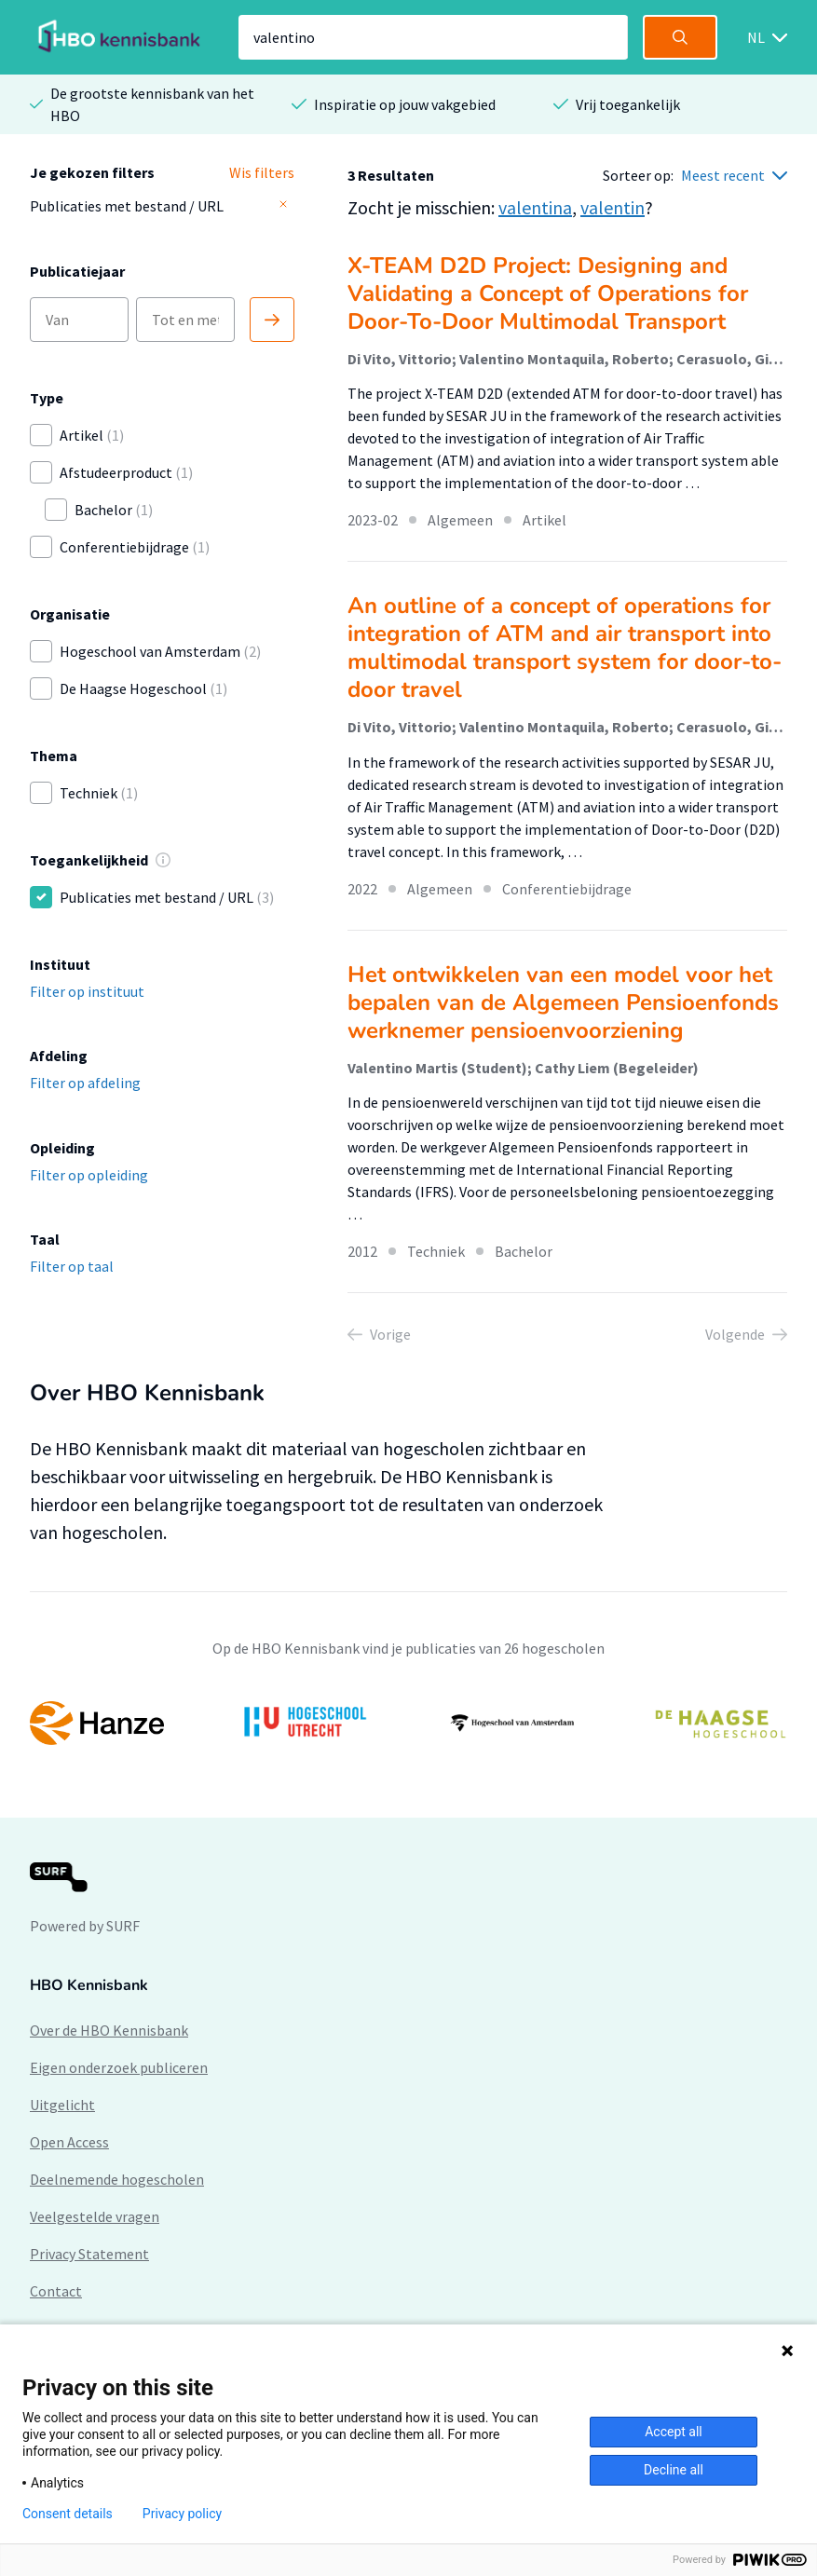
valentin (612, 207)
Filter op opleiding (89, 1174)
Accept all (673, 2431)
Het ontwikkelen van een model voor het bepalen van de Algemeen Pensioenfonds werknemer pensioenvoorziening (563, 1002)
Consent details (67, 2513)
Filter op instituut (87, 991)
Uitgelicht (62, 2104)
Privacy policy (182, 2513)
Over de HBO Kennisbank (109, 2030)
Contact (56, 2291)
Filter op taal (72, 1266)
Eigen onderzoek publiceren (119, 2067)
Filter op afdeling (85, 1082)
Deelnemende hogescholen (117, 2179)
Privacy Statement (89, 2253)
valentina (535, 207)
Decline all (673, 2469)
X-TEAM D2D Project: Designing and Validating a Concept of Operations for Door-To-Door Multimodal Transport (547, 293)
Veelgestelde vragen (94, 2216)
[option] (408, 1722)
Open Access (69, 2142)
